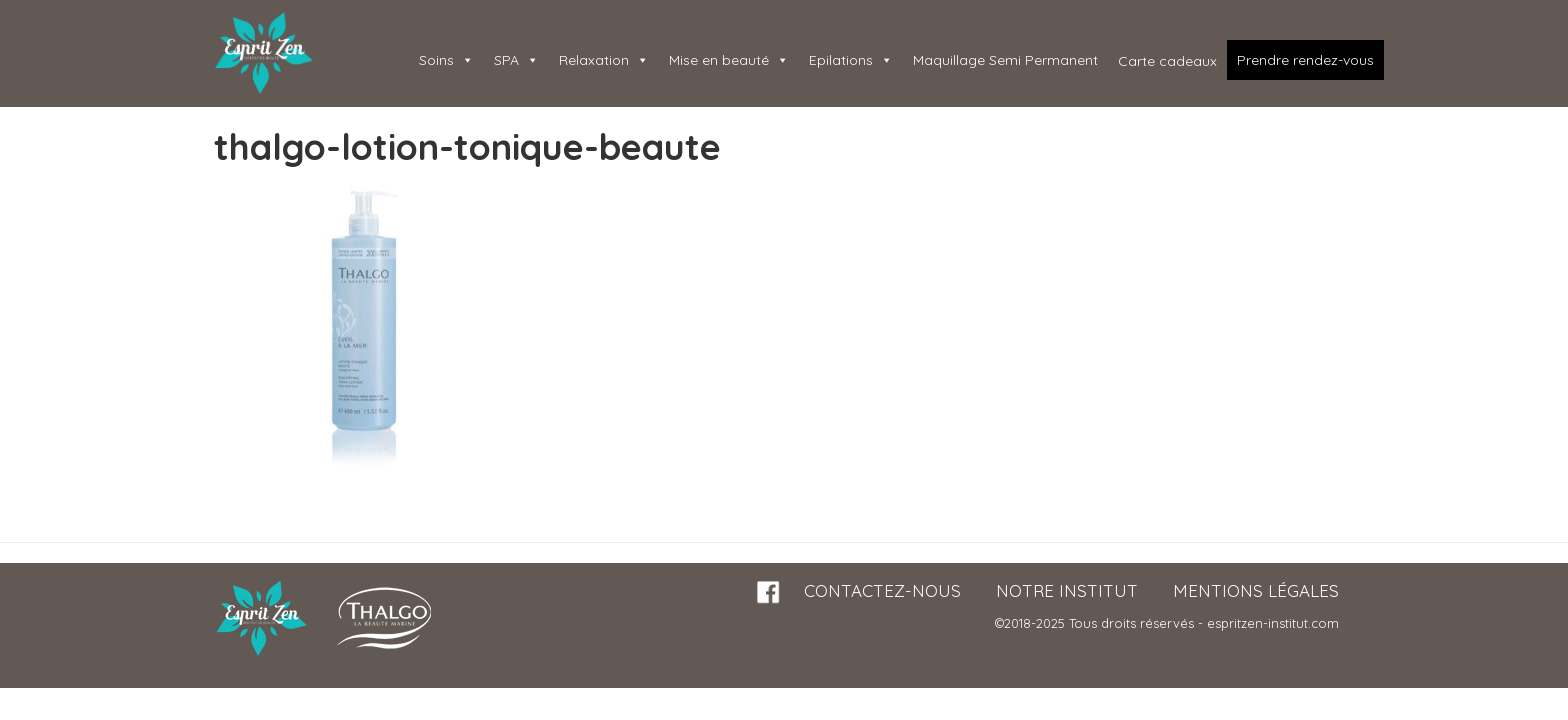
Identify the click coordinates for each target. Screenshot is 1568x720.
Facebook (769, 592)
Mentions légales (1256, 590)
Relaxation (604, 60)
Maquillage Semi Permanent (1005, 60)
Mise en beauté (729, 60)
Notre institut (1067, 590)
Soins (446, 60)
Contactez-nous (882, 590)
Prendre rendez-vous (1305, 60)
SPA (516, 60)
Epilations (851, 60)
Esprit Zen (264, 53)
